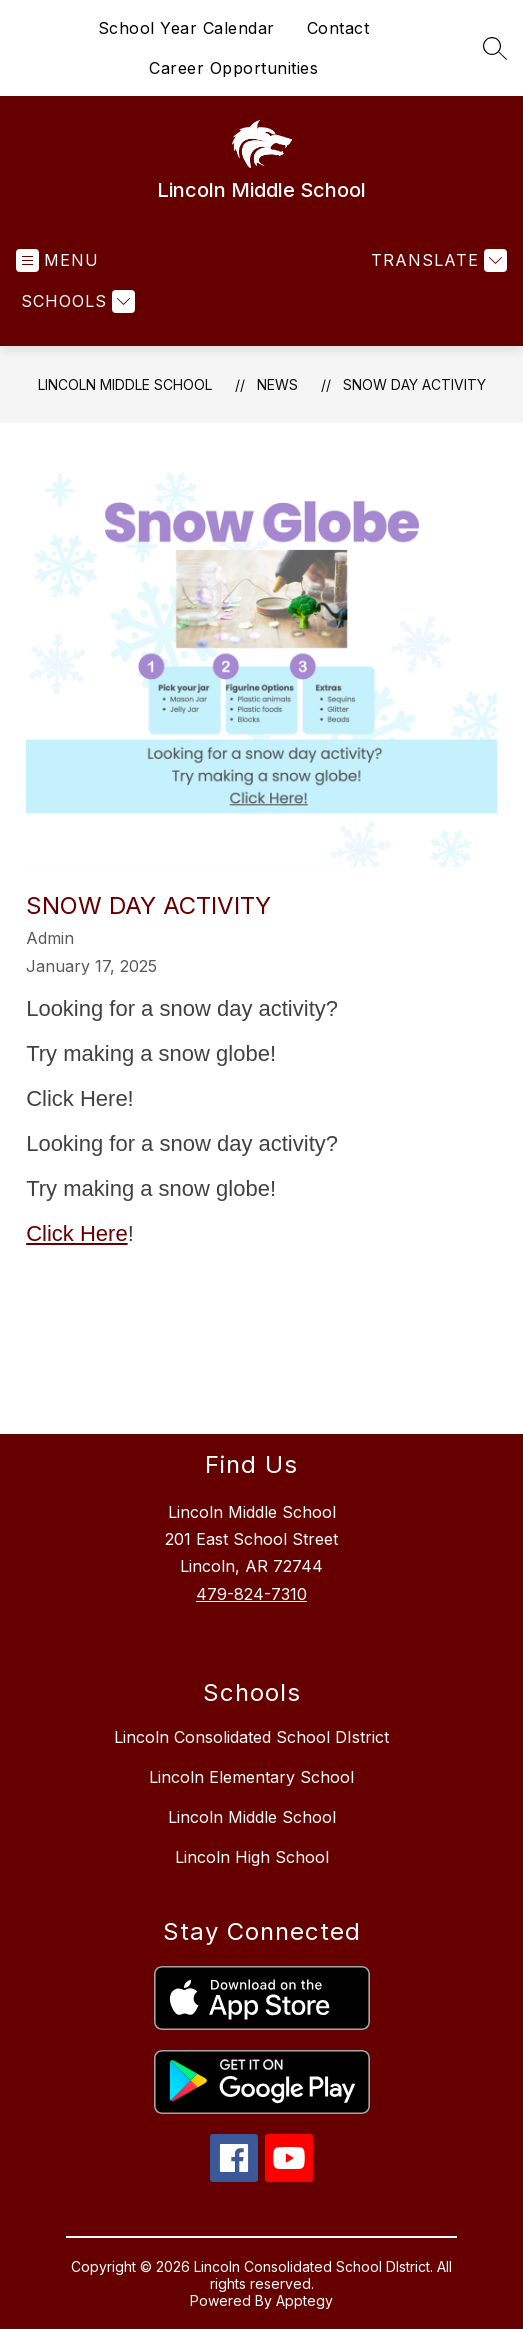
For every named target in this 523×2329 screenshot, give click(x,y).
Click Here (76, 1233)
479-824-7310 (251, 1594)
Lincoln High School (252, 1857)
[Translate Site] (436, 260)
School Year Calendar (186, 28)
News (277, 384)
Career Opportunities (233, 68)
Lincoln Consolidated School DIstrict (251, 1737)
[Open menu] (57, 260)
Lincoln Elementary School (251, 1777)
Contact (338, 28)
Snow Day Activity (414, 384)
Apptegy (304, 2300)
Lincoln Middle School (125, 384)
